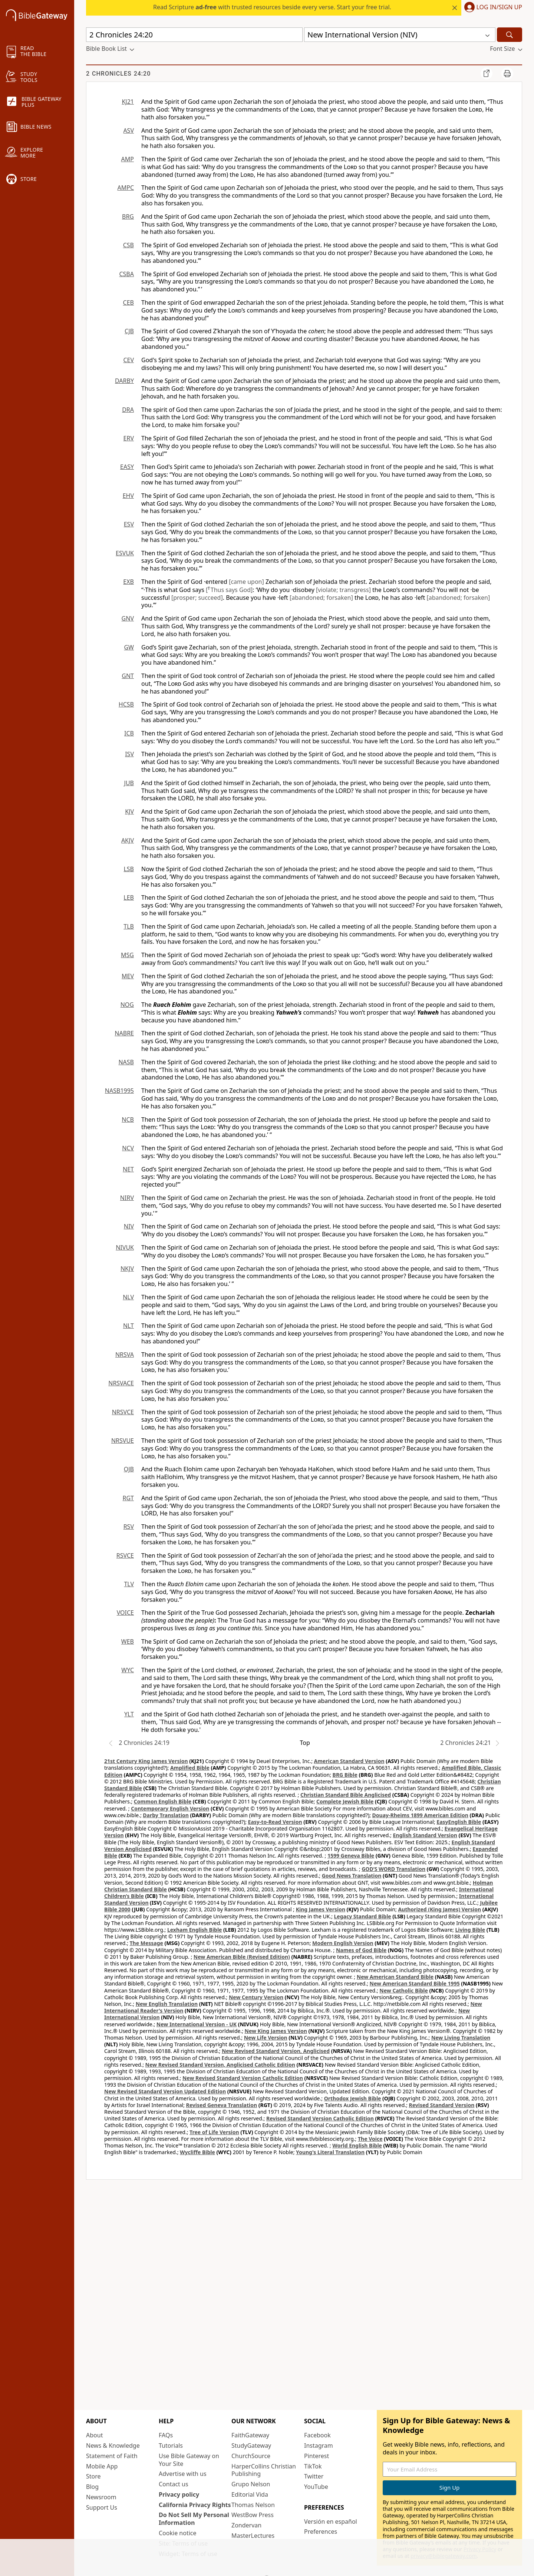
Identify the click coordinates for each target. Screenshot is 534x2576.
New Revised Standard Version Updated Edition (165, 2091)
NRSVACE (121, 1383)
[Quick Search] (194, 34)
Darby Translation (166, 1815)
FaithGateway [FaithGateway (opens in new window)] (250, 2435)
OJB (129, 1469)
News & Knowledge (113, 2445)
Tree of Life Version (214, 2132)
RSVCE (125, 1555)
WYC (127, 1670)
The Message (146, 1943)
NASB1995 (119, 1091)
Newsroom (101, 2497)
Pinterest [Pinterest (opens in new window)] (316, 2456)
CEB (128, 302)
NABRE (124, 1033)
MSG (127, 955)
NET (128, 1169)
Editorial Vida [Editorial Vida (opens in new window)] (249, 2494)
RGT (128, 1498)
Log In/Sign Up (499, 7)
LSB (128, 869)
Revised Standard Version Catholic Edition (320, 2118)
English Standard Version (425, 1835)
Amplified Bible (190, 1767)
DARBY (124, 381)
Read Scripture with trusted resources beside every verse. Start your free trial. (272, 7)
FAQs (166, 2435)
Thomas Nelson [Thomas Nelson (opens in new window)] (253, 2505)
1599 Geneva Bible (350, 1855)
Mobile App (102, 2466)
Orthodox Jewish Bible (352, 2098)
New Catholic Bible (403, 1990)
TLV (129, 1584)
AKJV (127, 840)
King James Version (320, 1909)
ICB (129, 733)
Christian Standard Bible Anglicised (345, 1794)
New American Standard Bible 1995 (415, 1983)
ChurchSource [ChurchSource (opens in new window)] (250, 2456)
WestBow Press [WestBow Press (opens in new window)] (252, 2515)
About (94, 2435)
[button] (491, 8)
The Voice (370, 2138)
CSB (128, 245)
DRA (128, 410)
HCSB (126, 704)
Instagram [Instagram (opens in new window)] (318, 2445)
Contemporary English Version (170, 1808)
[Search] (509, 34)
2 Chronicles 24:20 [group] (118, 73)
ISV (129, 754)
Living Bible (470, 1929)
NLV (128, 1297)
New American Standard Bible (395, 1976)
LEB (128, 897)
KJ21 (128, 101)
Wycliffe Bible (197, 2152)
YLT (129, 1714)
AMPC (125, 187)
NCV (128, 1148)
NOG (127, 1005)
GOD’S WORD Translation (393, 1868)
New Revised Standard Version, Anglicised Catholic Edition (220, 2064)
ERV (128, 438)
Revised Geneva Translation (221, 2105)
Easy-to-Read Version (275, 1821)
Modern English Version (342, 1943)
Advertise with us (183, 2474)
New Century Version (256, 1997)
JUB (129, 783)
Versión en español (330, 2521)
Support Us (101, 2507)
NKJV (127, 1268)
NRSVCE (123, 1412)
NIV (129, 1226)
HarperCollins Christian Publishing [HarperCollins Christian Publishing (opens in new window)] (263, 2470)
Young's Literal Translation (330, 2152)
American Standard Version (349, 1761)
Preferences (320, 2531)
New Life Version (265, 2037)
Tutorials (171, 2445)
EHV (128, 496)
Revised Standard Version (442, 2105)
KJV (129, 811)
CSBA (126, 274)
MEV (128, 976)
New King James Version (276, 2030)
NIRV (127, 1198)
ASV (128, 130)
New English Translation (167, 2003)
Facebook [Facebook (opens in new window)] (317, 2435)
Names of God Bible (361, 1950)
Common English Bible (162, 1801)
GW (129, 647)
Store (93, 2476)
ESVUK (125, 553)
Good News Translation (352, 1875)
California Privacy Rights (195, 2505)
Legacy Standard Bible (362, 1916)
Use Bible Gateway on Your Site (189, 2460)
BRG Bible (345, 1774)
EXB (128, 582)
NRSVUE (122, 1440)
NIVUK (125, 1247)
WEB (127, 1641)
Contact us (173, 2484)
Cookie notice (178, 2533)
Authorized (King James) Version (439, 1909)
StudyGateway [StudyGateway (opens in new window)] (251, 2445)
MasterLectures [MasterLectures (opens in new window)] (252, 2536)
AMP (127, 159)
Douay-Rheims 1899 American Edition (420, 1815)
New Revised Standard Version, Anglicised (276, 2050)
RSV (128, 1526)
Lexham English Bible (194, 1929)
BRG (128, 216)
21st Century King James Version (146, 1761)
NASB (126, 1062)
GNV (128, 618)
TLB (128, 926)
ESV (129, 524)
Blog (92, 2487)
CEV (128, 360)
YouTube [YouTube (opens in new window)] (316, 2487)
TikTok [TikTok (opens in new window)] (313, 2466)
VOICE (125, 1612)
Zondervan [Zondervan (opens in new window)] (246, 2525)
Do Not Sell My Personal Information (194, 2519)
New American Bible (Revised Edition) (242, 1956)
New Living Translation (460, 2037)
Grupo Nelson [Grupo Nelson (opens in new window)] (250, 2484)
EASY (127, 467)
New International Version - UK (196, 2024)
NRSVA (124, 1354)
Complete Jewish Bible (344, 1801)
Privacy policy (179, 2494)
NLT (128, 1326)
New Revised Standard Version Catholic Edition (242, 2077)
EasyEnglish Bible (458, 1821)
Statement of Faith (112, 2456)
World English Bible (357, 2145)
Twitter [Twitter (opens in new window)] (313, 2476)
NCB (128, 1119)
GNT (128, 676)
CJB (129, 331)
